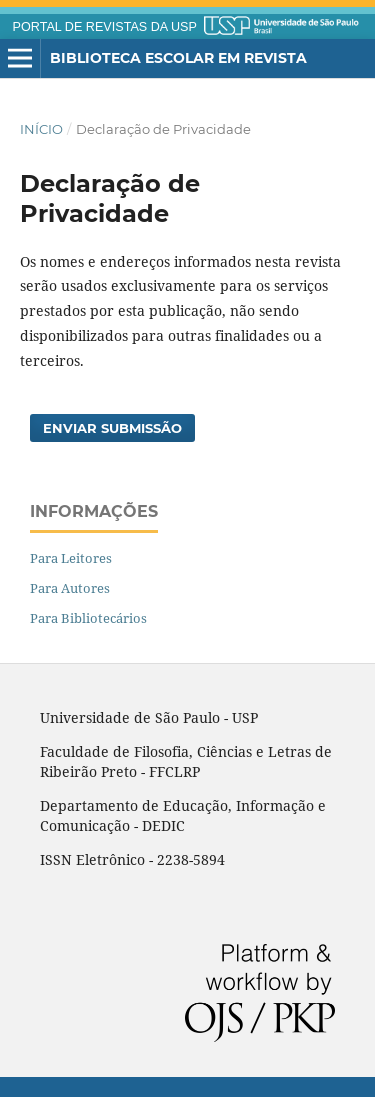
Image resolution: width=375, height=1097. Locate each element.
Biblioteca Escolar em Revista (178, 58)
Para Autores (70, 588)
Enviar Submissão (112, 428)
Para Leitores (71, 558)
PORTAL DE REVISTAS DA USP (105, 27)
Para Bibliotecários (88, 618)
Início (41, 129)
